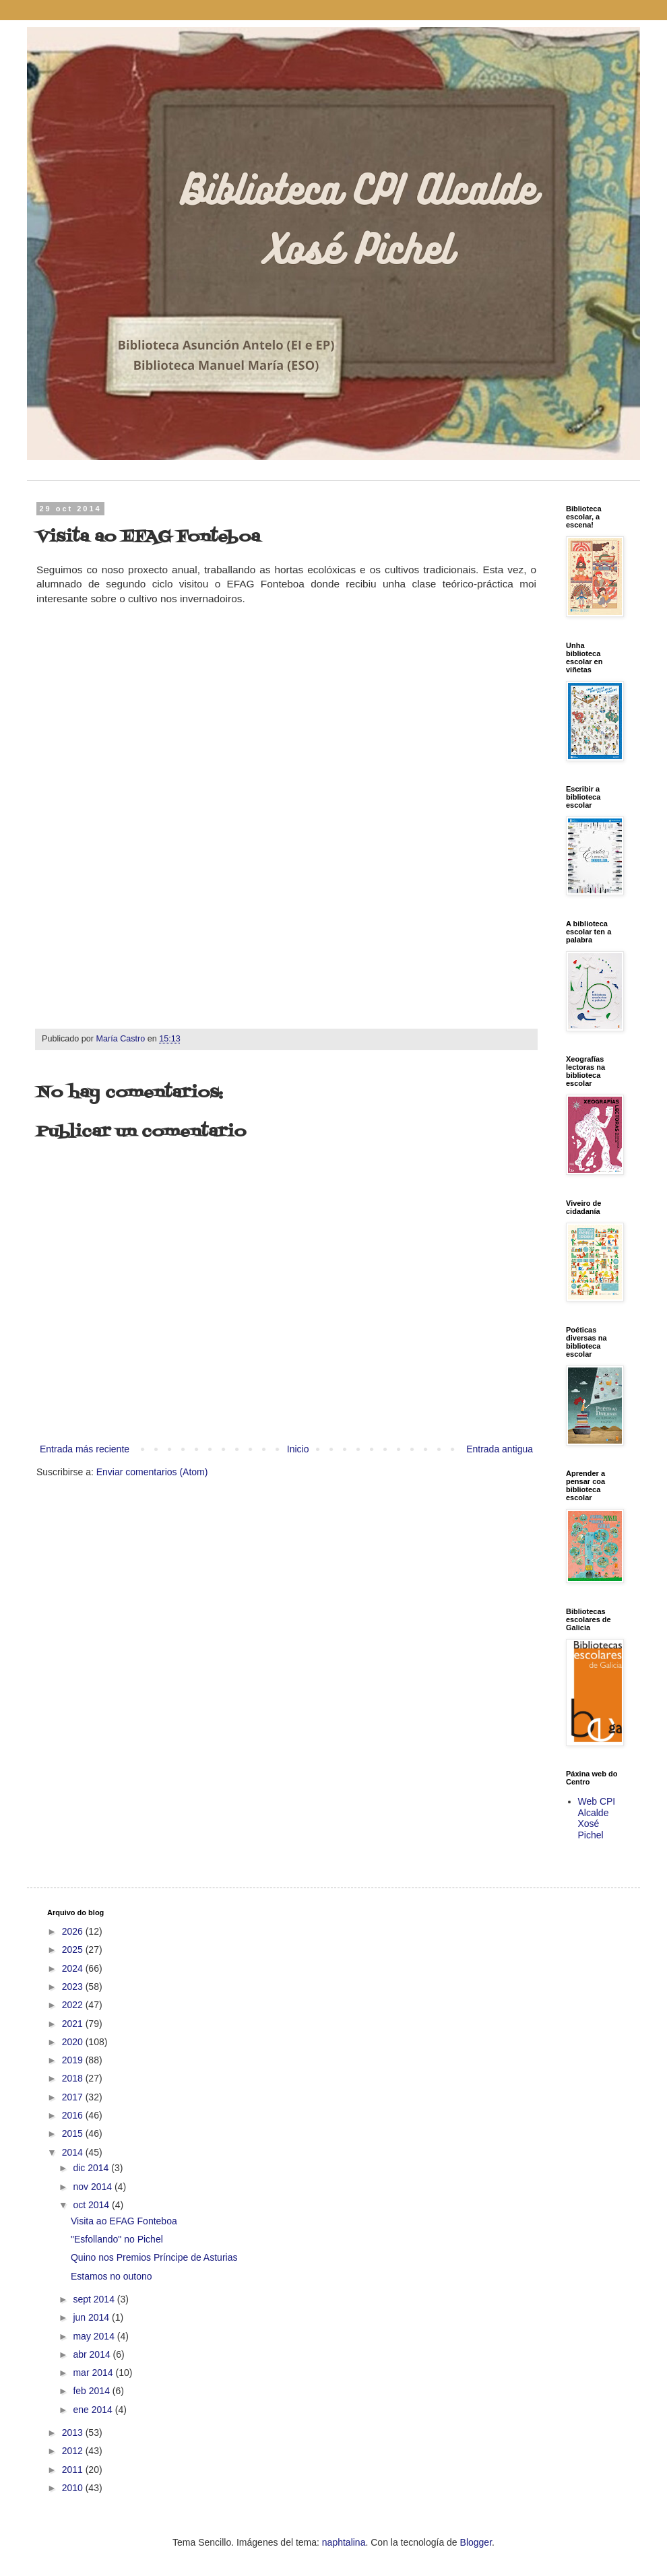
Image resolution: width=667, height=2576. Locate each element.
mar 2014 (94, 2372)
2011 (74, 2469)
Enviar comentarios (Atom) (152, 1472)
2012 (74, 2450)
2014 (74, 2152)
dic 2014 (92, 2167)
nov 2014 (94, 2186)
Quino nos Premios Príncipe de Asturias (154, 2257)
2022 (74, 2004)
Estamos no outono (111, 2276)
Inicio (298, 1449)
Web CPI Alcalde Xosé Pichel (597, 1818)
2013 (74, 2432)
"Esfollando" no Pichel (117, 2239)
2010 (74, 2487)
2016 (74, 2115)
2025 (74, 1949)
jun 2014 (92, 2317)
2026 (74, 1931)
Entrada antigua (499, 1449)
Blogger (476, 2542)
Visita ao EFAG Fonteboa (124, 2221)
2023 (74, 1986)
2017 (74, 2097)
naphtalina (344, 2542)
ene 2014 (94, 2409)
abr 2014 (93, 2354)
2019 (74, 2060)
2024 (74, 1968)
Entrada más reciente (84, 1449)
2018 (74, 2078)
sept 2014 (95, 2299)
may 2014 (95, 2336)
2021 (74, 2023)
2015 (74, 2133)
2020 (74, 2041)
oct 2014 (92, 2204)
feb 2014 (92, 2390)
